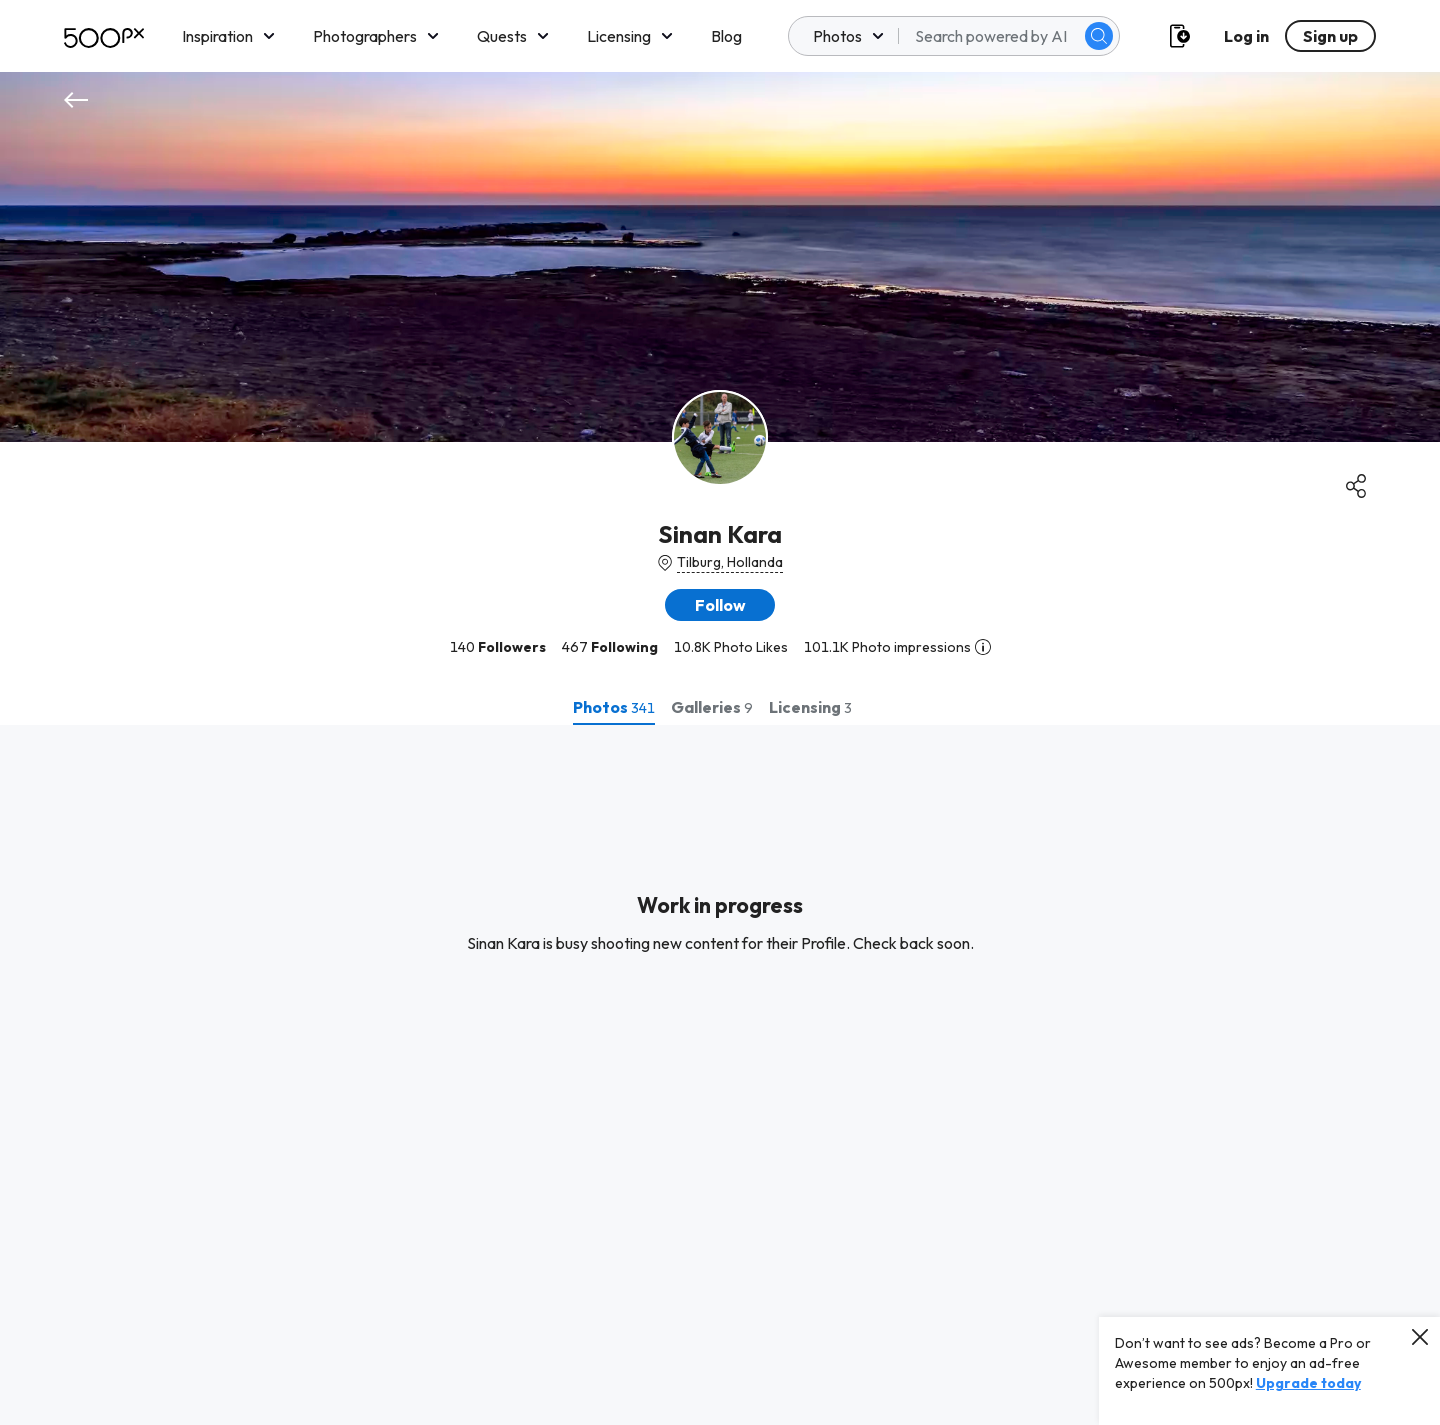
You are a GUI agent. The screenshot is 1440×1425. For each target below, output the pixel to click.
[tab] (614, 707)
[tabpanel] (720, 1075)
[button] (720, 605)
